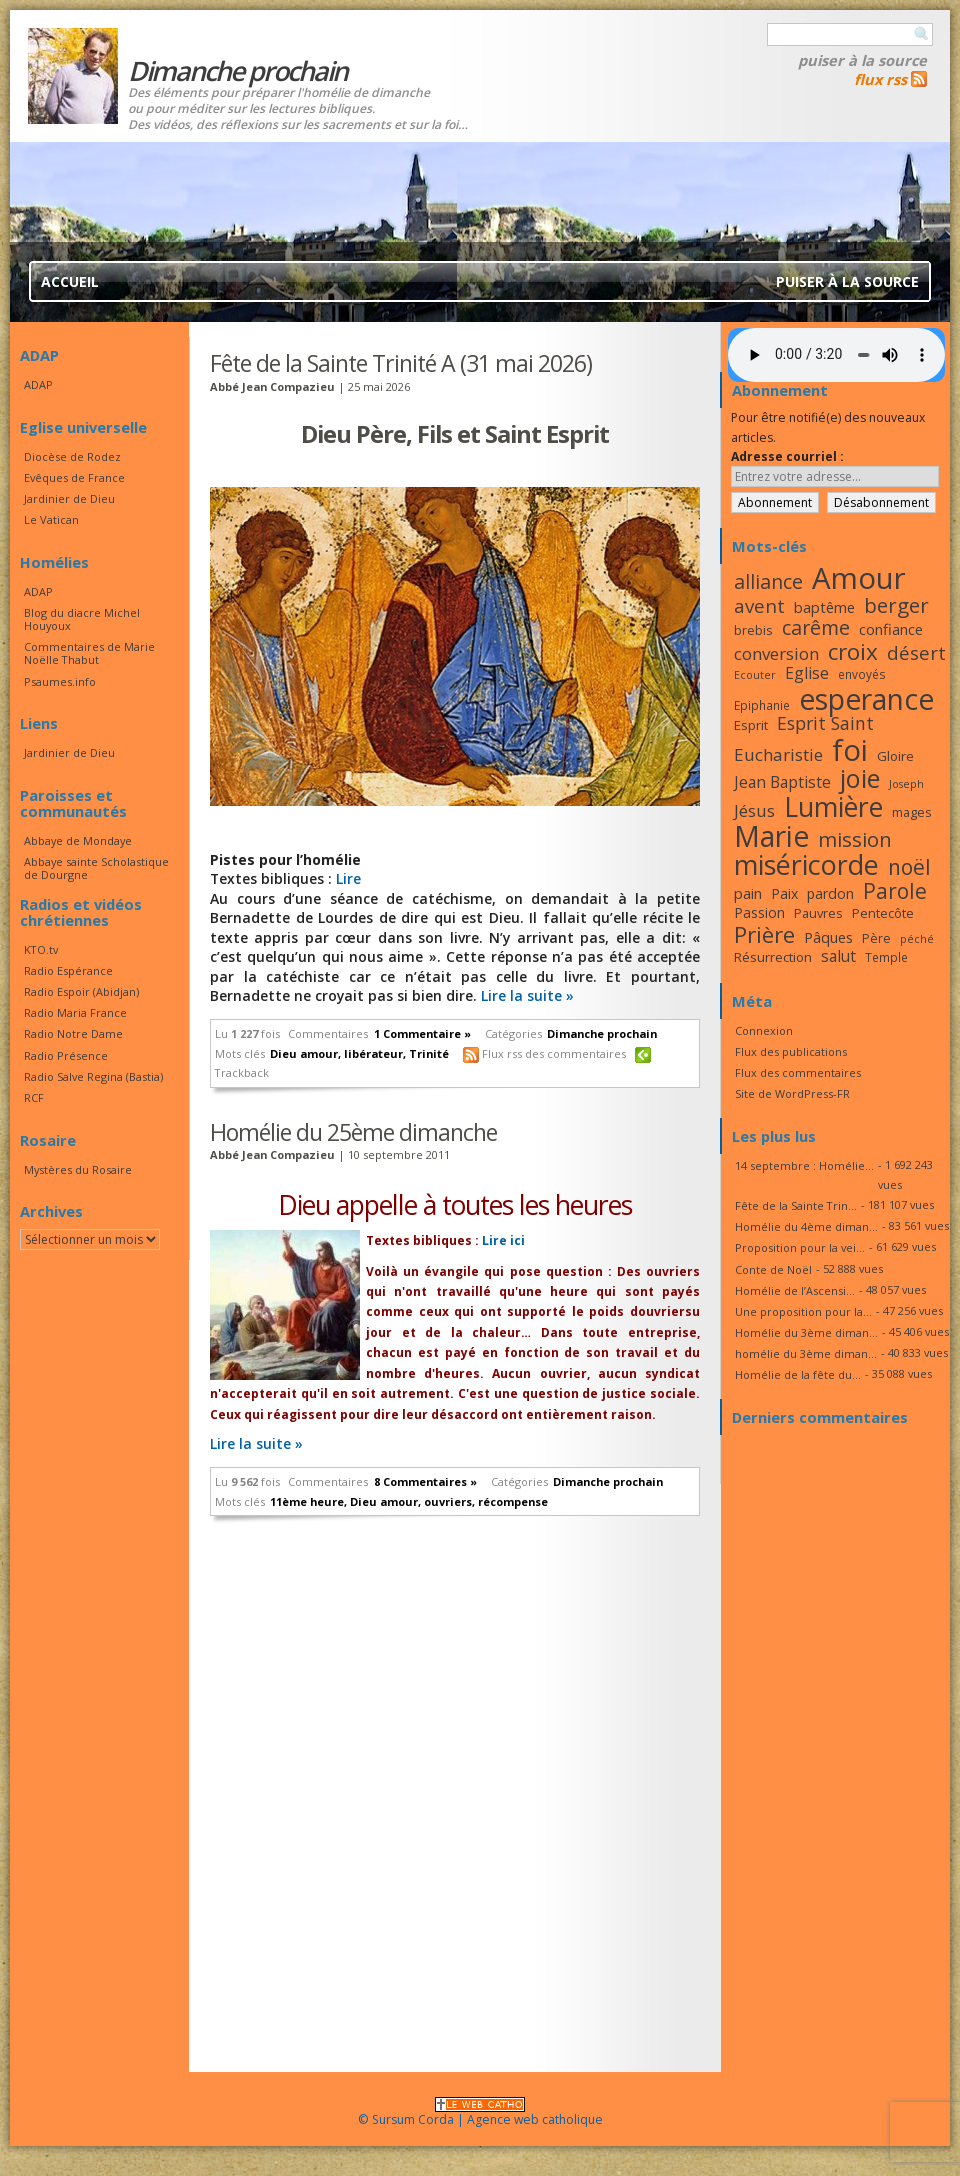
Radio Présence (66, 1055)
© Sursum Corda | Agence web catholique (480, 2113)
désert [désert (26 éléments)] (916, 652)
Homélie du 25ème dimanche (353, 1132)
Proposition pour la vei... (800, 1247)
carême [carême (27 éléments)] (816, 627)
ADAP (38, 384)
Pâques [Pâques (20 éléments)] (828, 937)
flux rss (880, 79)
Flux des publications (791, 1051)
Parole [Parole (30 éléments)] (895, 891)
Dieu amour (304, 1053)
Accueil (70, 281)
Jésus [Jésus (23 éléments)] (754, 810)
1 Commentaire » (422, 1033)
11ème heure (307, 1501)
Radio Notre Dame (73, 1033)
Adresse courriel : (787, 456)
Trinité (429, 1053)
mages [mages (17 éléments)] (912, 812)
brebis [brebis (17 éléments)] (753, 630)
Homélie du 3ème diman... (806, 1332)
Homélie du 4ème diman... (806, 1226)
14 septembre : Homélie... (804, 1165)
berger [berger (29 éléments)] (896, 605)
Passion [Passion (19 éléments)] (759, 912)
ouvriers (448, 1501)
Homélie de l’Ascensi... (795, 1290)
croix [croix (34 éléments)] (853, 651)
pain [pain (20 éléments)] (748, 893)
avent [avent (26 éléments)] (759, 605)
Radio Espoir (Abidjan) (81, 991)
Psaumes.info (60, 681)
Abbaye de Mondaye (78, 840)
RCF (34, 1097)
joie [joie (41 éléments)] (860, 778)
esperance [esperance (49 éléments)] (866, 699)
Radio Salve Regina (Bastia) (93, 1076)
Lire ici (502, 1240)
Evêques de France (74, 477)
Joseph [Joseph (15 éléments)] (906, 784)
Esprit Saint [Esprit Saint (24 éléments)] (825, 723)
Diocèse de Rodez (72, 456)
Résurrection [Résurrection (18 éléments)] (773, 957)
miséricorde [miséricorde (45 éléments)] (806, 864)
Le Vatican (51, 519)
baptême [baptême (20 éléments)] (824, 607)
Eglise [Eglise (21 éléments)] (807, 673)
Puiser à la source (862, 60)
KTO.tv (41, 949)
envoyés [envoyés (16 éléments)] (862, 674)
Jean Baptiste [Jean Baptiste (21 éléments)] (782, 782)
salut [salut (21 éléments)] (838, 956)
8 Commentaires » (425, 1481)
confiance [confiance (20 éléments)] (891, 629)
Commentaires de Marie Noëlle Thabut (89, 653)
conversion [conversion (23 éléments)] (776, 653)
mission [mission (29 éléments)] (855, 839)
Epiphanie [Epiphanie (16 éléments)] (762, 705)
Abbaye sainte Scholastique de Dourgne (96, 868)
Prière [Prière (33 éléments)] (764, 934)
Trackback (242, 1072)
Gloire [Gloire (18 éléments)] (895, 756)
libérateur (373, 1053)
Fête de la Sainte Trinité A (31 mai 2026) (401, 363)
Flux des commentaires (798, 1072)
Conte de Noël (773, 1269)
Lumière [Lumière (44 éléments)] (833, 807)
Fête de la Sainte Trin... (796, 1205)
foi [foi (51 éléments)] (850, 749)
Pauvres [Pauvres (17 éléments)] (818, 913)
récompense (513, 1501)
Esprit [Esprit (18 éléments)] (751, 725)
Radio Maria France (75, 1012)
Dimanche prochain (602, 1033)
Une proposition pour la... (803, 1311)
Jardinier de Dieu (69, 498)
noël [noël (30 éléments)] (909, 867)
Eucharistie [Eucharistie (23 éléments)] (778, 754)
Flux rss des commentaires (554, 1053)
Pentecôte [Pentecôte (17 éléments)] (883, 913)
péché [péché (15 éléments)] (917, 939)
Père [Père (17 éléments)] (876, 938)
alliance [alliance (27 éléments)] (768, 581)
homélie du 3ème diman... (806, 1353)
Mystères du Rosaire (78, 1169)
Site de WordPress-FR (792, 1093)
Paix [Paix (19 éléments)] (784, 893)
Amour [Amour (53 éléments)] (859, 578)
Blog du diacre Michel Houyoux (82, 619)
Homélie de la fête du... (798, 1374)
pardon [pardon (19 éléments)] (830, 893)
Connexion (764, 1030)
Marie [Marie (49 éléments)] (771, 836)
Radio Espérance (68, 970)
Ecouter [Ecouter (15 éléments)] (755, 675)
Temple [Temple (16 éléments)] (886, 957)
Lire (348, 878)
